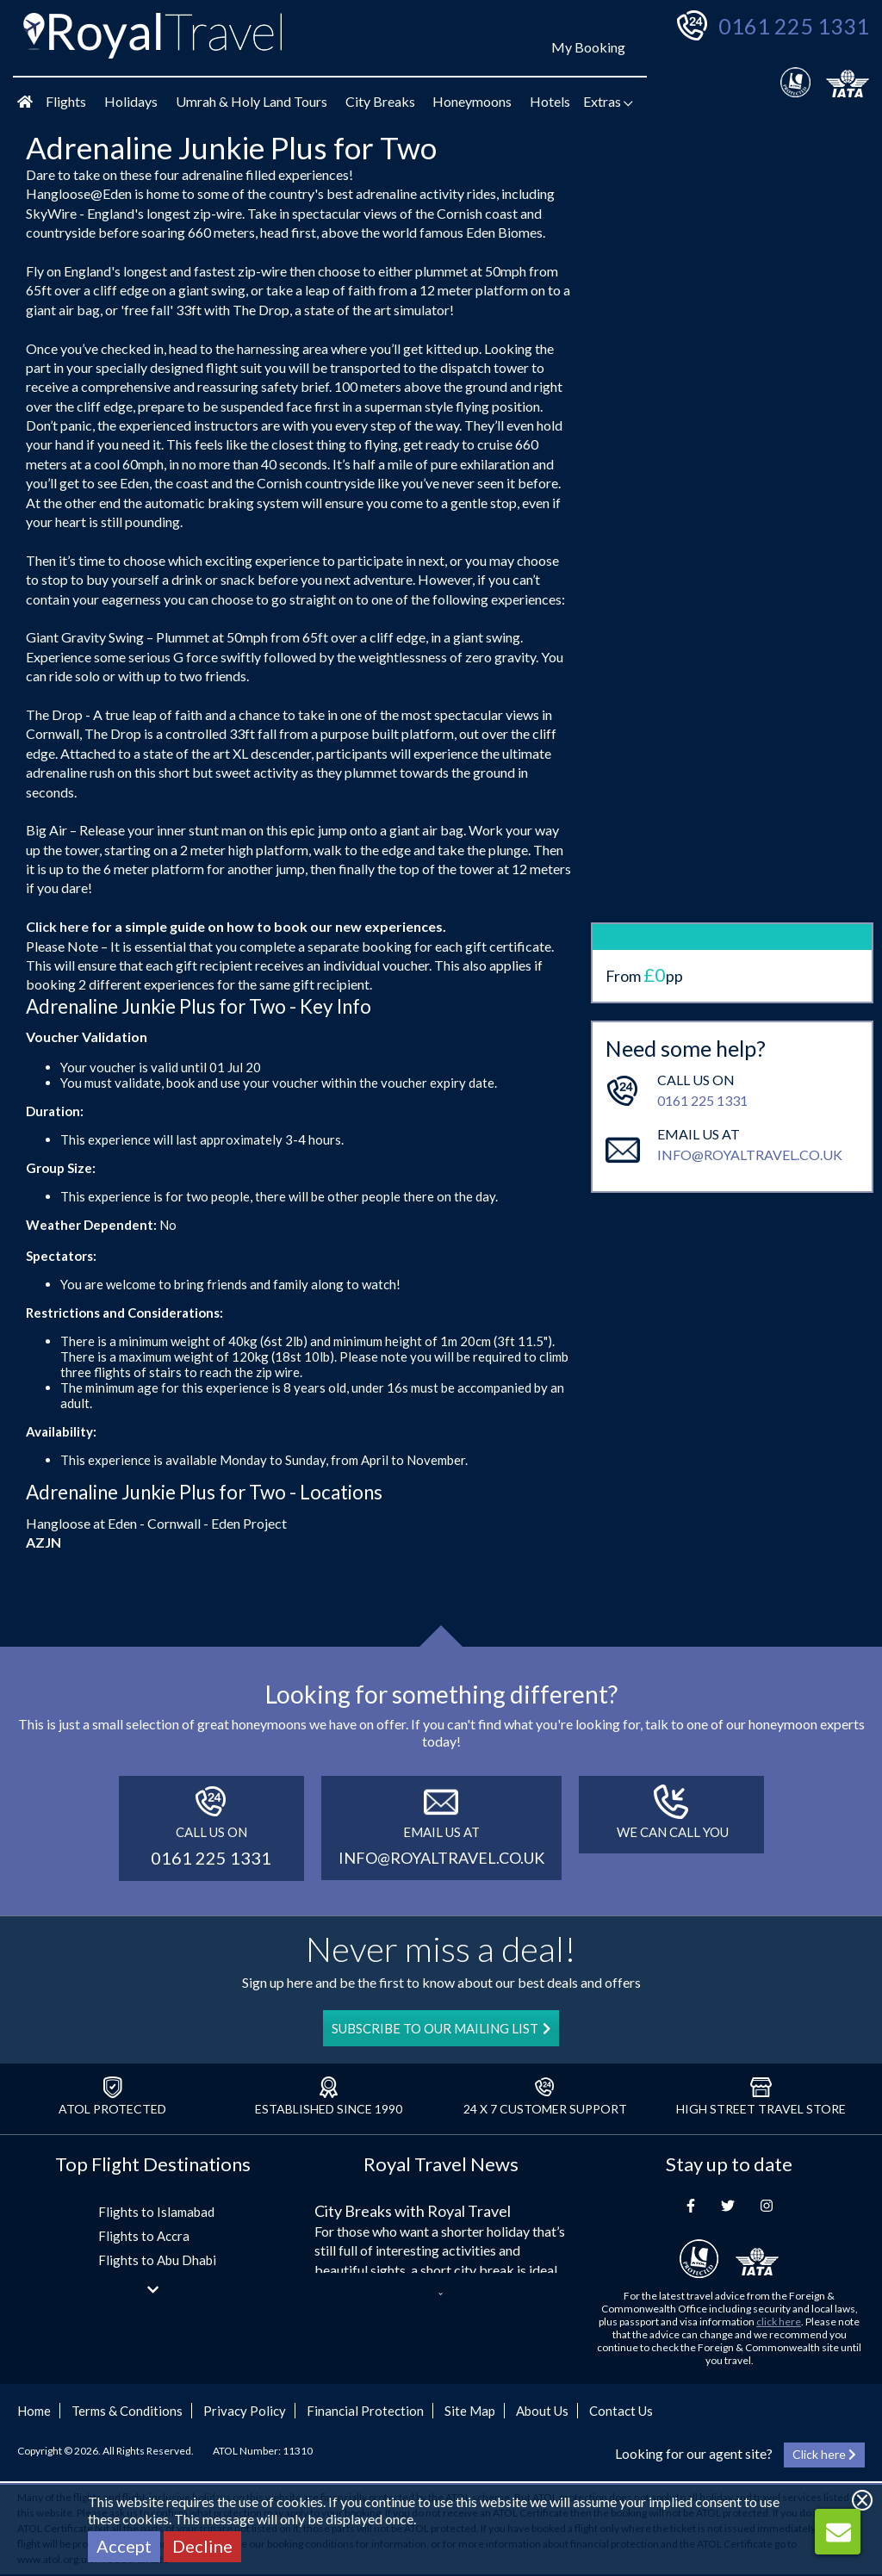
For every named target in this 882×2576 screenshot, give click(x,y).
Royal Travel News (441, 2164)
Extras (608, 101)
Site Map (469, 2410)
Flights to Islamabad (156, 2211)
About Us (542, 2410)
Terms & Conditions (127, 2410)
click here (778, 2321)
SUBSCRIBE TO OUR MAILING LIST (441, 2028)
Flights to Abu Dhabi (157, 2260)
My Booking (588, 47)
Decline (202, 2546)
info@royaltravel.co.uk (749, 1078)
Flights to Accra (143, 2236)
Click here (57, 926)
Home (34, 2410)
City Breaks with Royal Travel (412, 2210)
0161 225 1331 (793, 26)
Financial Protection (365, 2410)
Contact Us (621, 2410)
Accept (124, 2546)
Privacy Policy (244, 2410)
